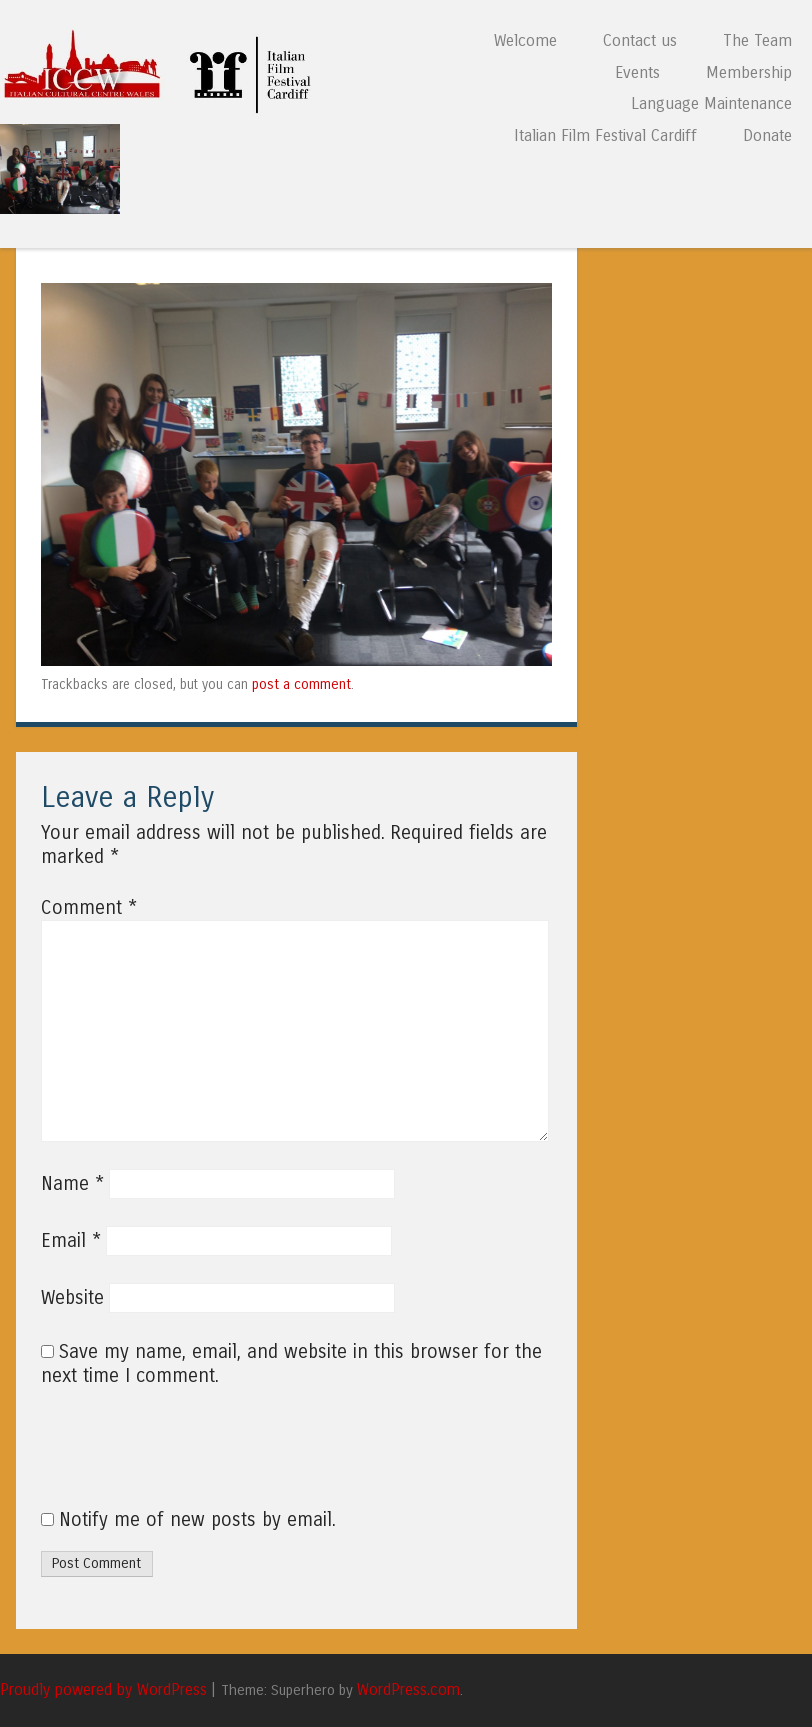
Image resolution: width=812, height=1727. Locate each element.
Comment (89, 908)
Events (637, 72)
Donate (767, 135)
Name (72, 1184)
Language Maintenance (711, 103)
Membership (749, 72)
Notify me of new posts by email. (197, 1520)
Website (72, 1298)
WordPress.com (408, 1690)
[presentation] (177, 1459)
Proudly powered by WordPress (103, 1690)
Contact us (640, 40)
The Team (757, 40)
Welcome (525, 40)
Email (71, 1241)
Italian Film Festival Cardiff (605, 135)
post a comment (301, 684)
